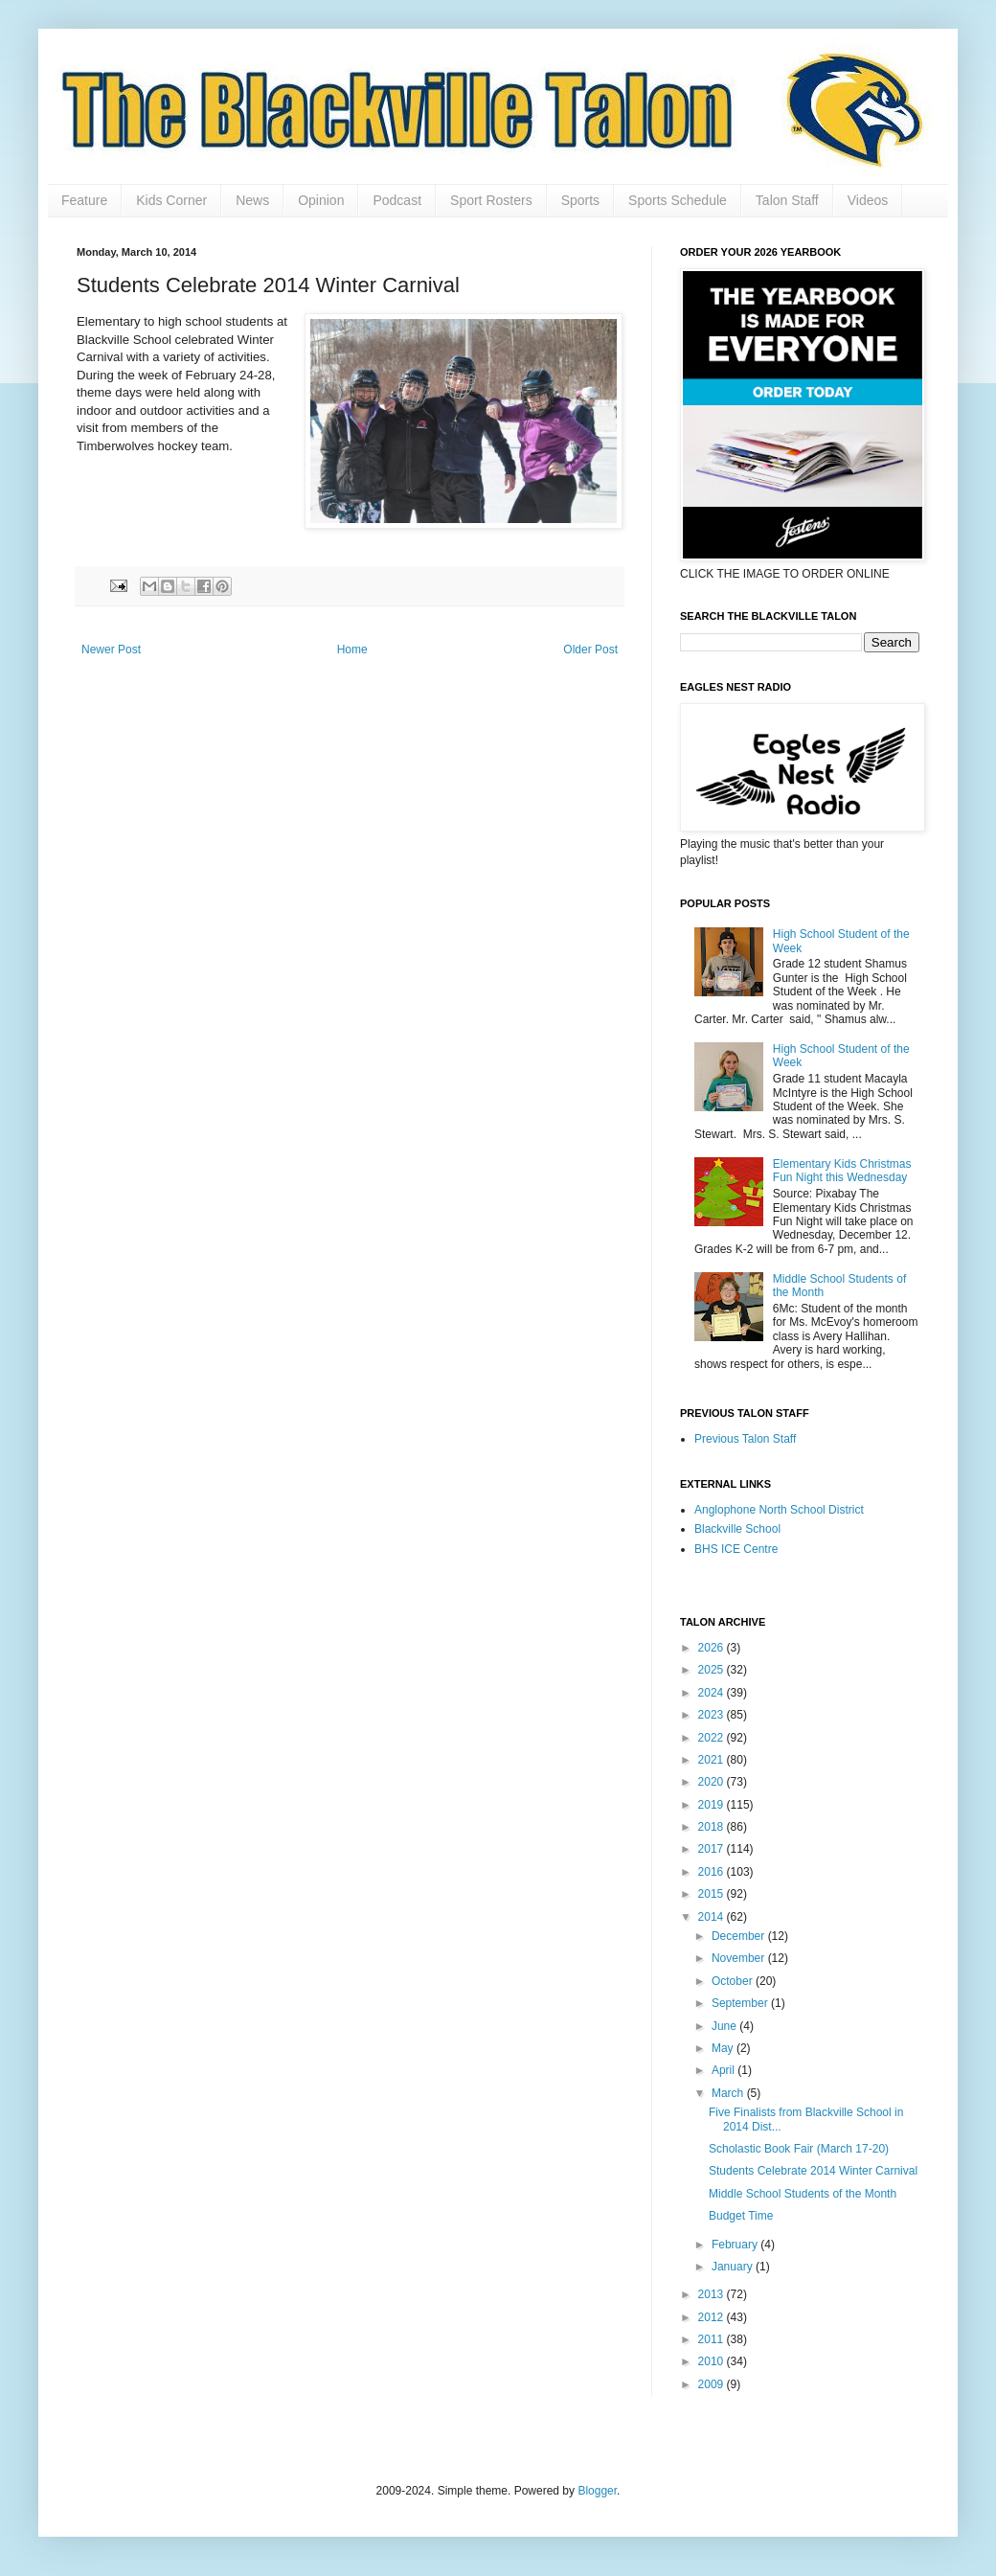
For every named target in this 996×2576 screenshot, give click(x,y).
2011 (712, 2339)
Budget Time (741, 2216)
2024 (712, 1692)
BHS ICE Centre (736, 1549)
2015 (712, 1894)
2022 (712, 1737)
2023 (712, 1714)
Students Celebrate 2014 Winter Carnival (813, 2170)
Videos (868, 200)
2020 (712, 1782)
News (252, 200)
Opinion (321, 200)
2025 (712, 1669)
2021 (712, 1760)
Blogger (597, 2490)
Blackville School (737, 1529)
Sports (580, 200)
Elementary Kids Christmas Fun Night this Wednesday (842, 1170)
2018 (712, 1827)
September (741, 2003)
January (734, 2266)
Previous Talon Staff (745, 1439)
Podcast (397, 200)
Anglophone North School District (779, 1509)
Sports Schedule (677, 200)
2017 (712, 1849)
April (724, 2070)
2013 (712, 2294)
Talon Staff (787, 200)
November (740, 1958)
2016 (712, 1872)
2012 (712, 2317)
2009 (712, 2384)
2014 (712, 1917)
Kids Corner (171, 200)
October (734, 1981)
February (736, 2244)
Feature (84, 200)
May (724, 2048)
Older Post (590, 649)
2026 (712, 1647)
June (725, 2026)
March (729, 2093)
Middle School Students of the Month (802, 2193)
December (740, 1936)
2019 (712, 1805)
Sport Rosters (491, 200)
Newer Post (111, 649)
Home (352, 649)
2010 (712, 2361)
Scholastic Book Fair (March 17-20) (799, 2148)
